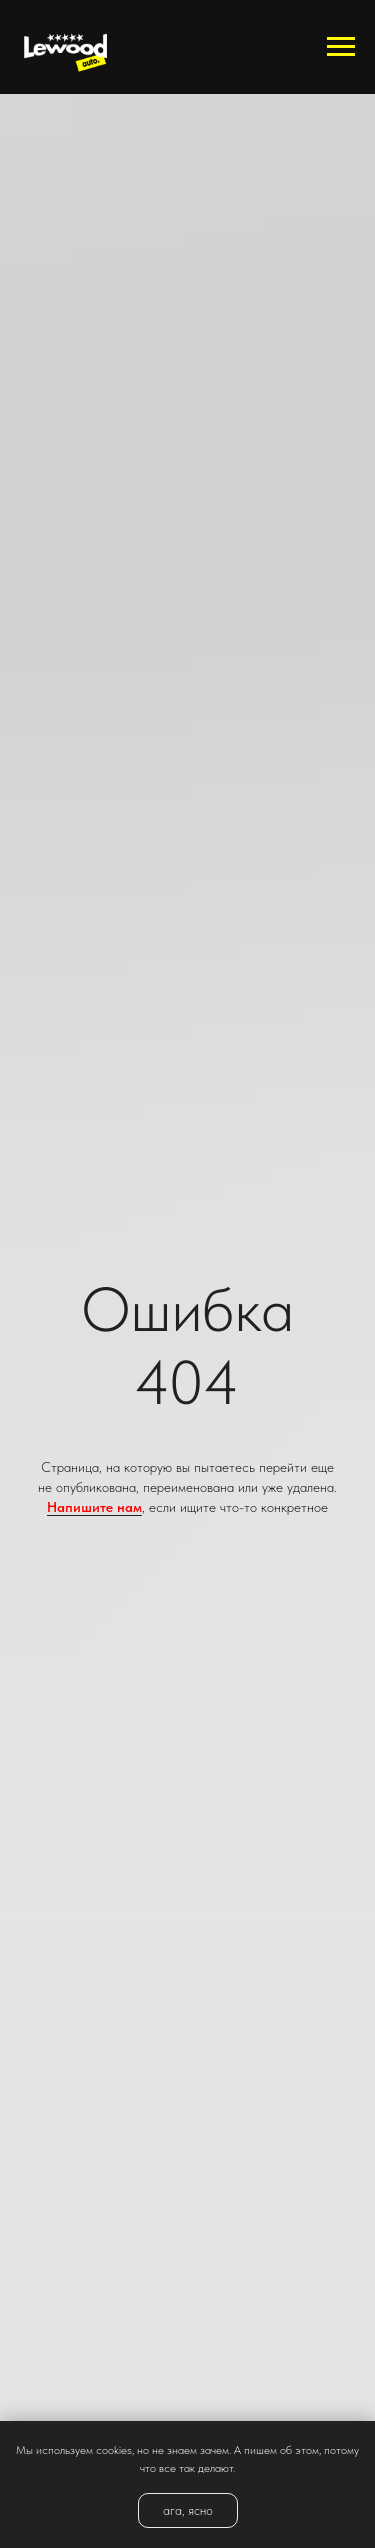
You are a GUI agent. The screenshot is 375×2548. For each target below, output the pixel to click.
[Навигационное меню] (341, 47)
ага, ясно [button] (188, 2510)
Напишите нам (94, 1507)
